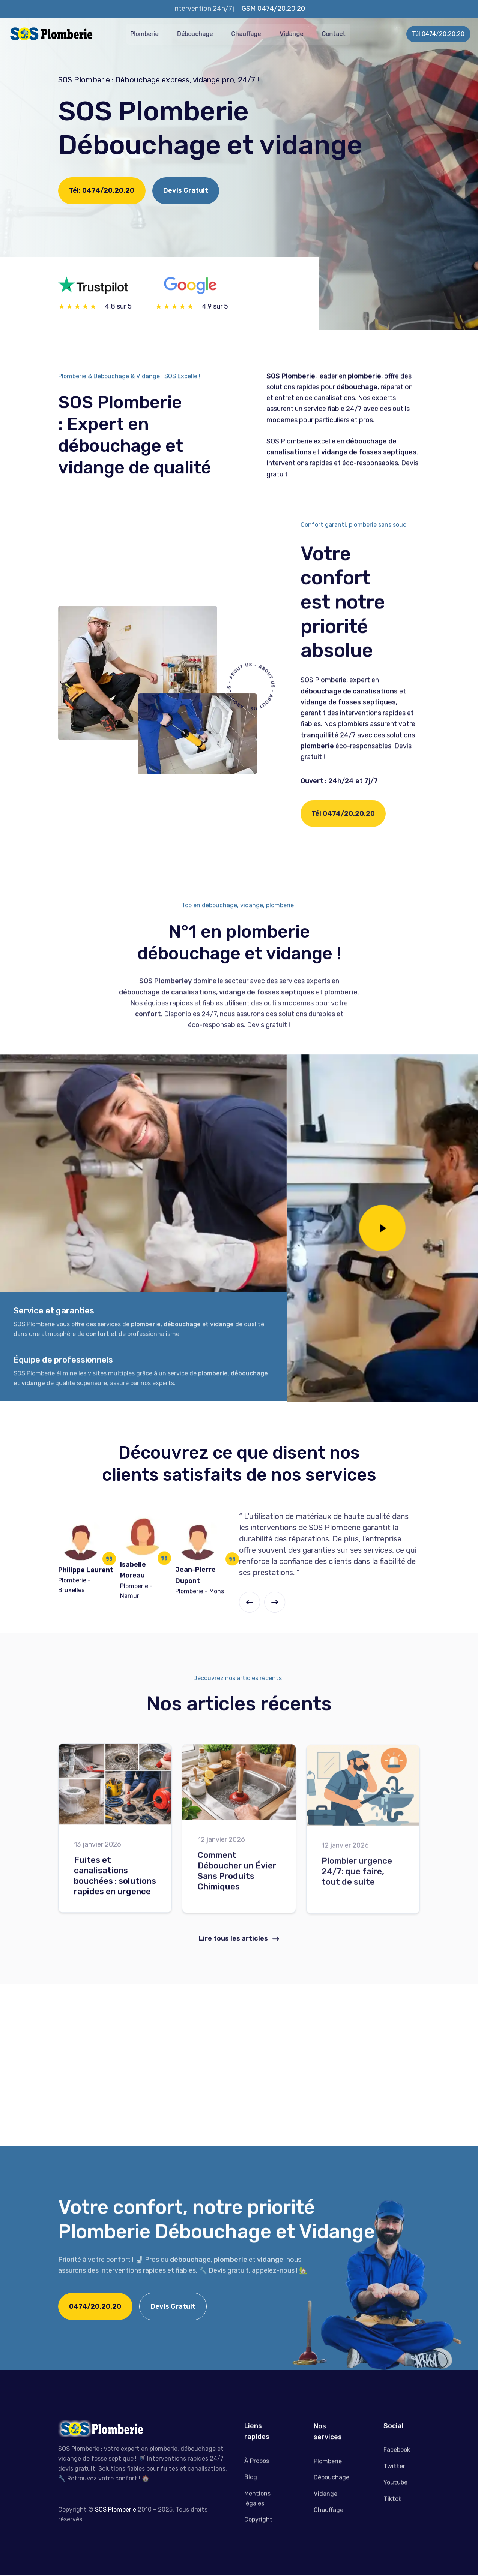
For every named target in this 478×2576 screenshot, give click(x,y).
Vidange (303, 33)
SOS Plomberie (115, 2510)
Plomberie (156, 33)
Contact (345, 33)
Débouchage (206, 33)
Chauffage (257, 33)
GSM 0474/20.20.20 (273, 8)
